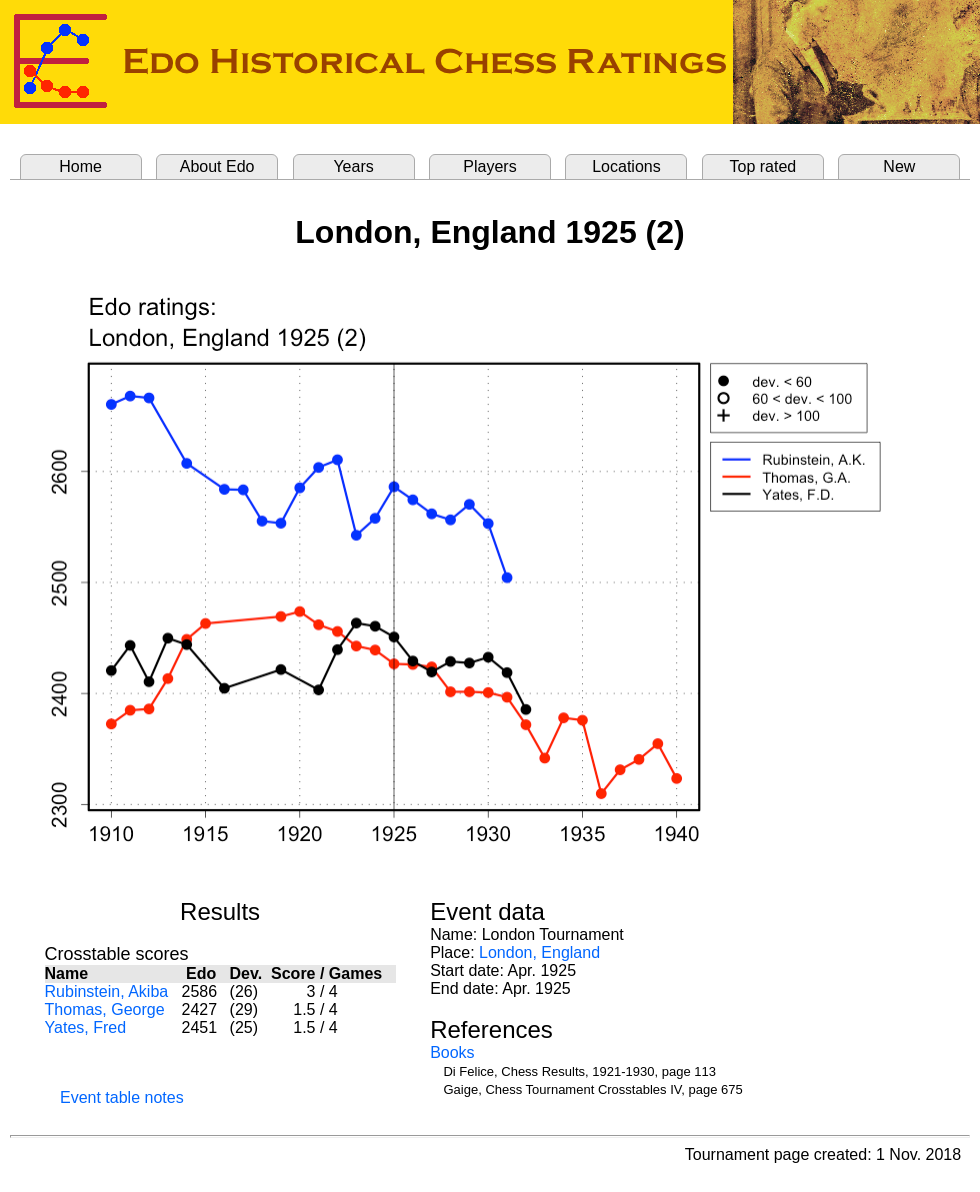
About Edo (217, 166)
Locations (626, 166)
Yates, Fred (86, 1027)
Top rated (763, 166)
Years (353, 166)
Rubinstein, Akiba (107, 991)
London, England (539, 952)
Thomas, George (105, 1009)
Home (80, 166)
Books (452, 1052)
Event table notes (122, 1097)
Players (489, 166)
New (899, 166)
